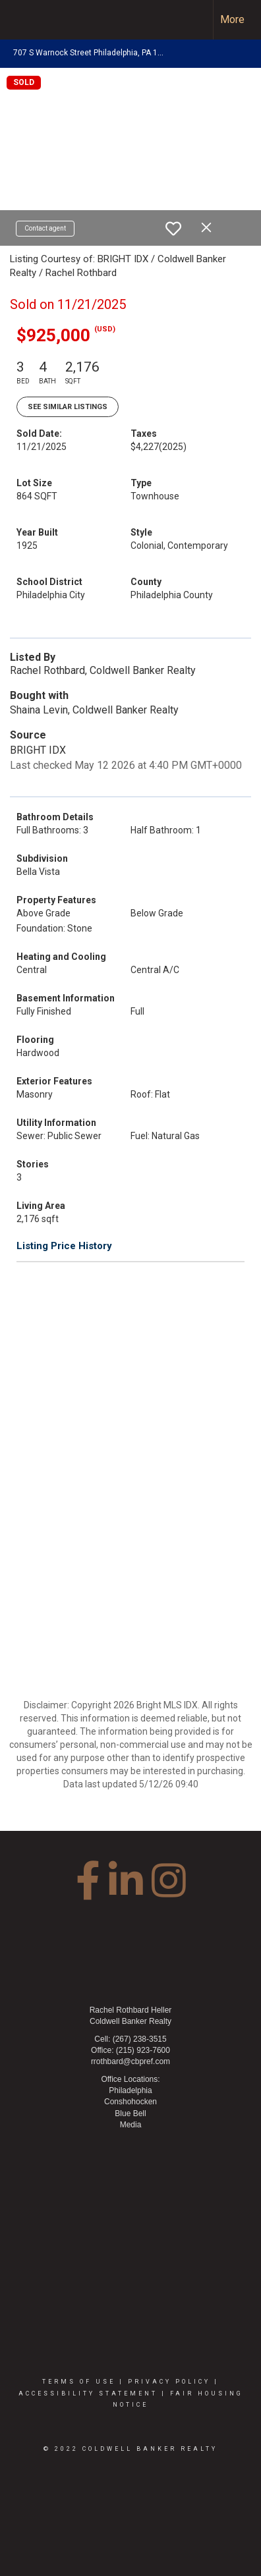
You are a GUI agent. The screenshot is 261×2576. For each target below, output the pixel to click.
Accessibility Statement (88, 2393)
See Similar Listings (67, 407)
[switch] (173, 229)
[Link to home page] (22, 20)
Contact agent (45, 228)
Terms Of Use (78, 2381)
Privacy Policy (169, 2381)
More (232, 19)
